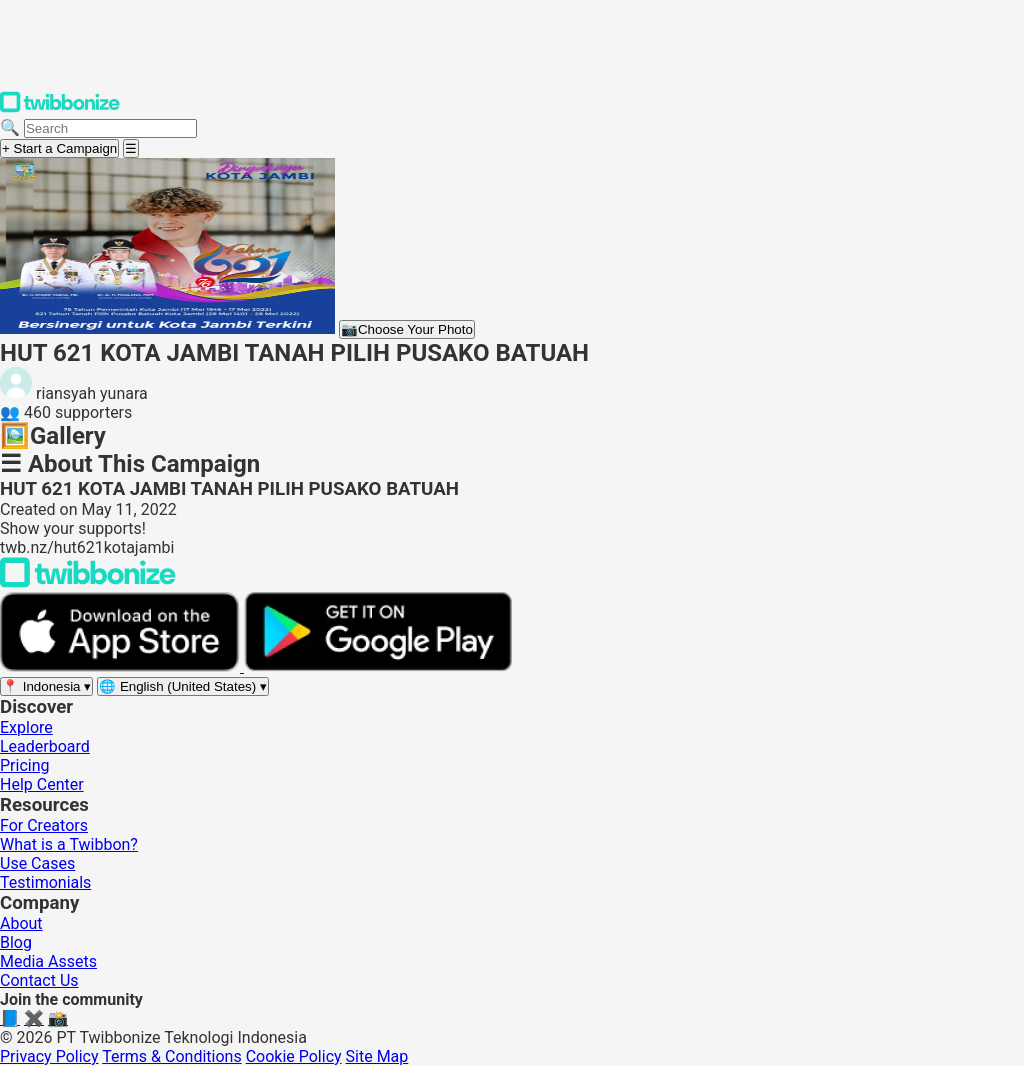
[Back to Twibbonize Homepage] (88, 582)
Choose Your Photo (407, 329)
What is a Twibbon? (69, 844)
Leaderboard (45, 746)
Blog (16, 942)
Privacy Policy (49, 1056)
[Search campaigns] (110, 128)
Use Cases (37, 863)
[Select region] (46, 686)
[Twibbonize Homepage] (60, 108)
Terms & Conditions (172, 1056)
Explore (26, 727)
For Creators (44, 825)
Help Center (42, 784)
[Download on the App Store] (122, 666)
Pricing (25, 765)
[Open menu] (131, 148)
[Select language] (183, 686)
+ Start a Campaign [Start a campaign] (59, 148)
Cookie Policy (294, 1056)
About (21, 923)
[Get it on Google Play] (378, 666)
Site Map (377, 1056)
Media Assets (48, 961)
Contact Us (39, 980)
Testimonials (45, 882)
